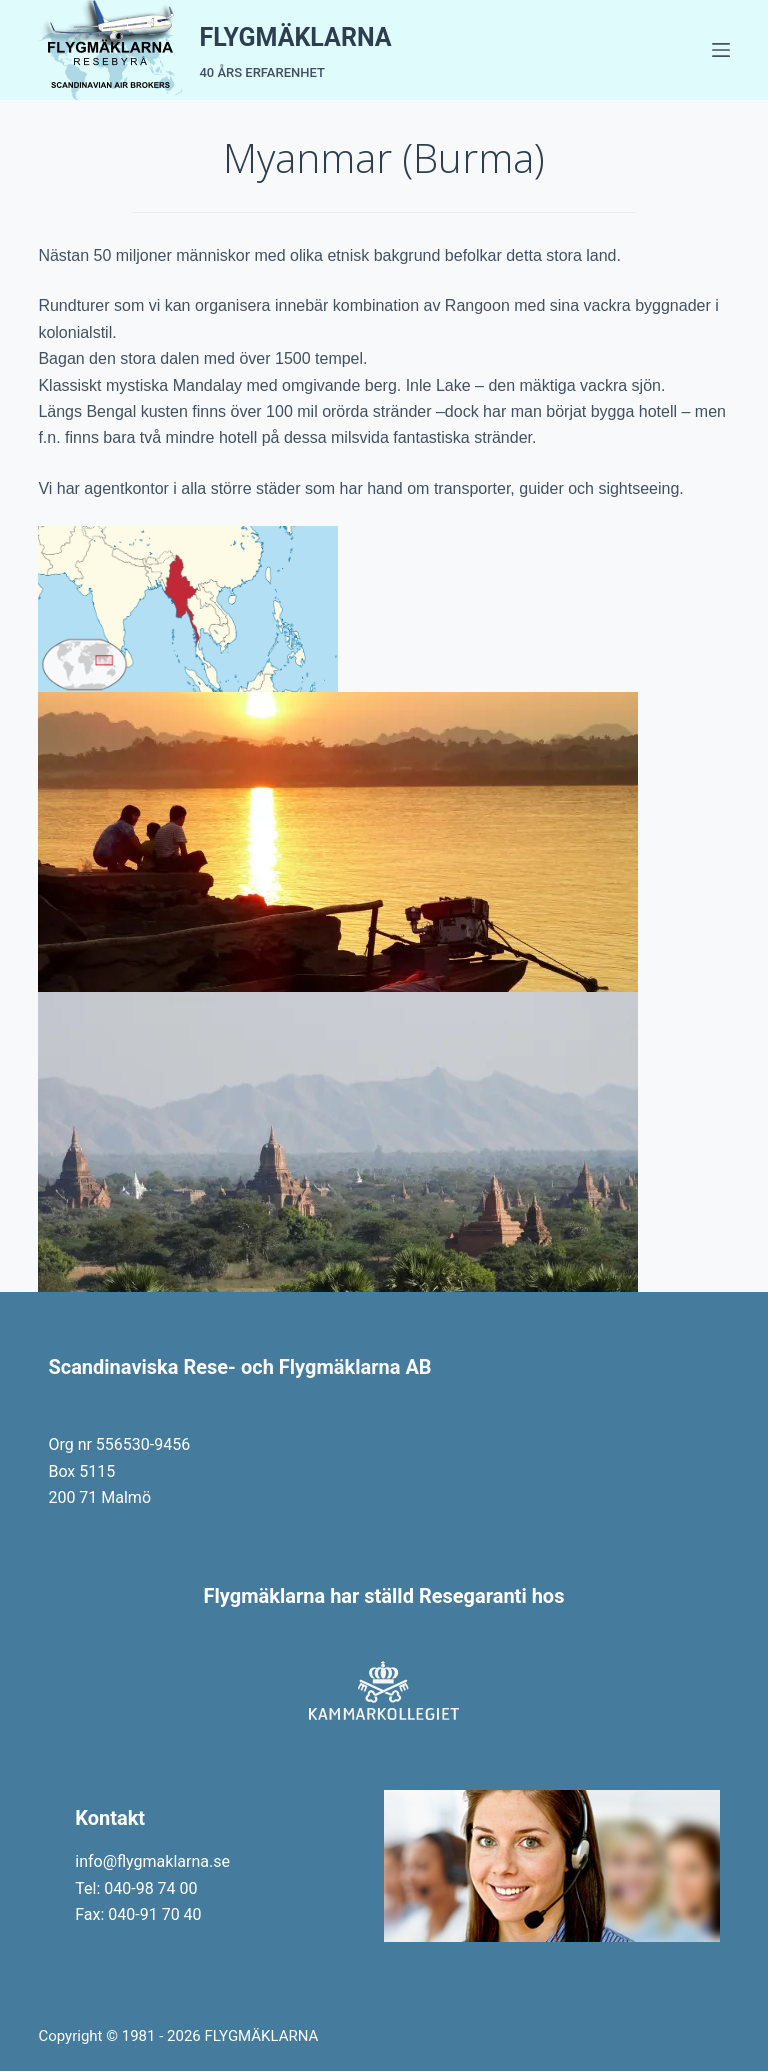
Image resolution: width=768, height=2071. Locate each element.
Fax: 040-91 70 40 (138, 1914)
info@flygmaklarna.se (152, 1861)
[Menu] (721, 50)
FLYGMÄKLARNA (295, 37)
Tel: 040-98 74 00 (136, 1888)
